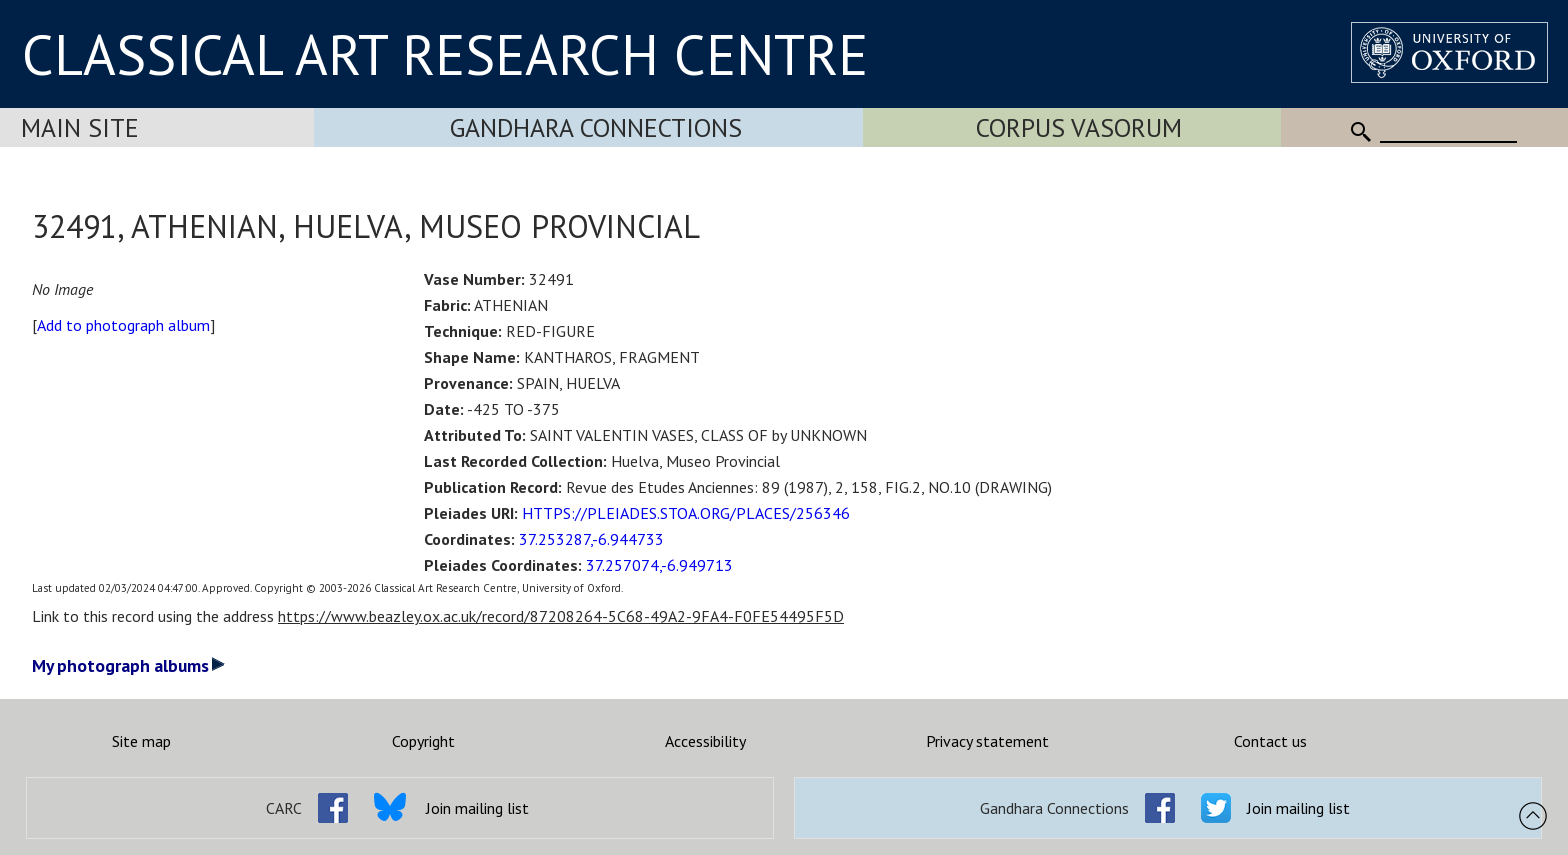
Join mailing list (477, 808)
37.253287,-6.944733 (591, 539)
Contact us (1270, 741)
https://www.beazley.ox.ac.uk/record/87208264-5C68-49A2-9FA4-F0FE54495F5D (561, 616)
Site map (141, 741)
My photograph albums (128, 665)
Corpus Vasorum (1079, 127)
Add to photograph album (123, 325)
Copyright (423, 741)
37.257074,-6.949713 (659, 565)
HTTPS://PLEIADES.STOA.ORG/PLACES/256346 (686, 513)
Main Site (80, 127)
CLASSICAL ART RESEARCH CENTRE (445, 54)
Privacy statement (987, 741)
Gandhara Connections (596, 127)
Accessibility (705, 741)
